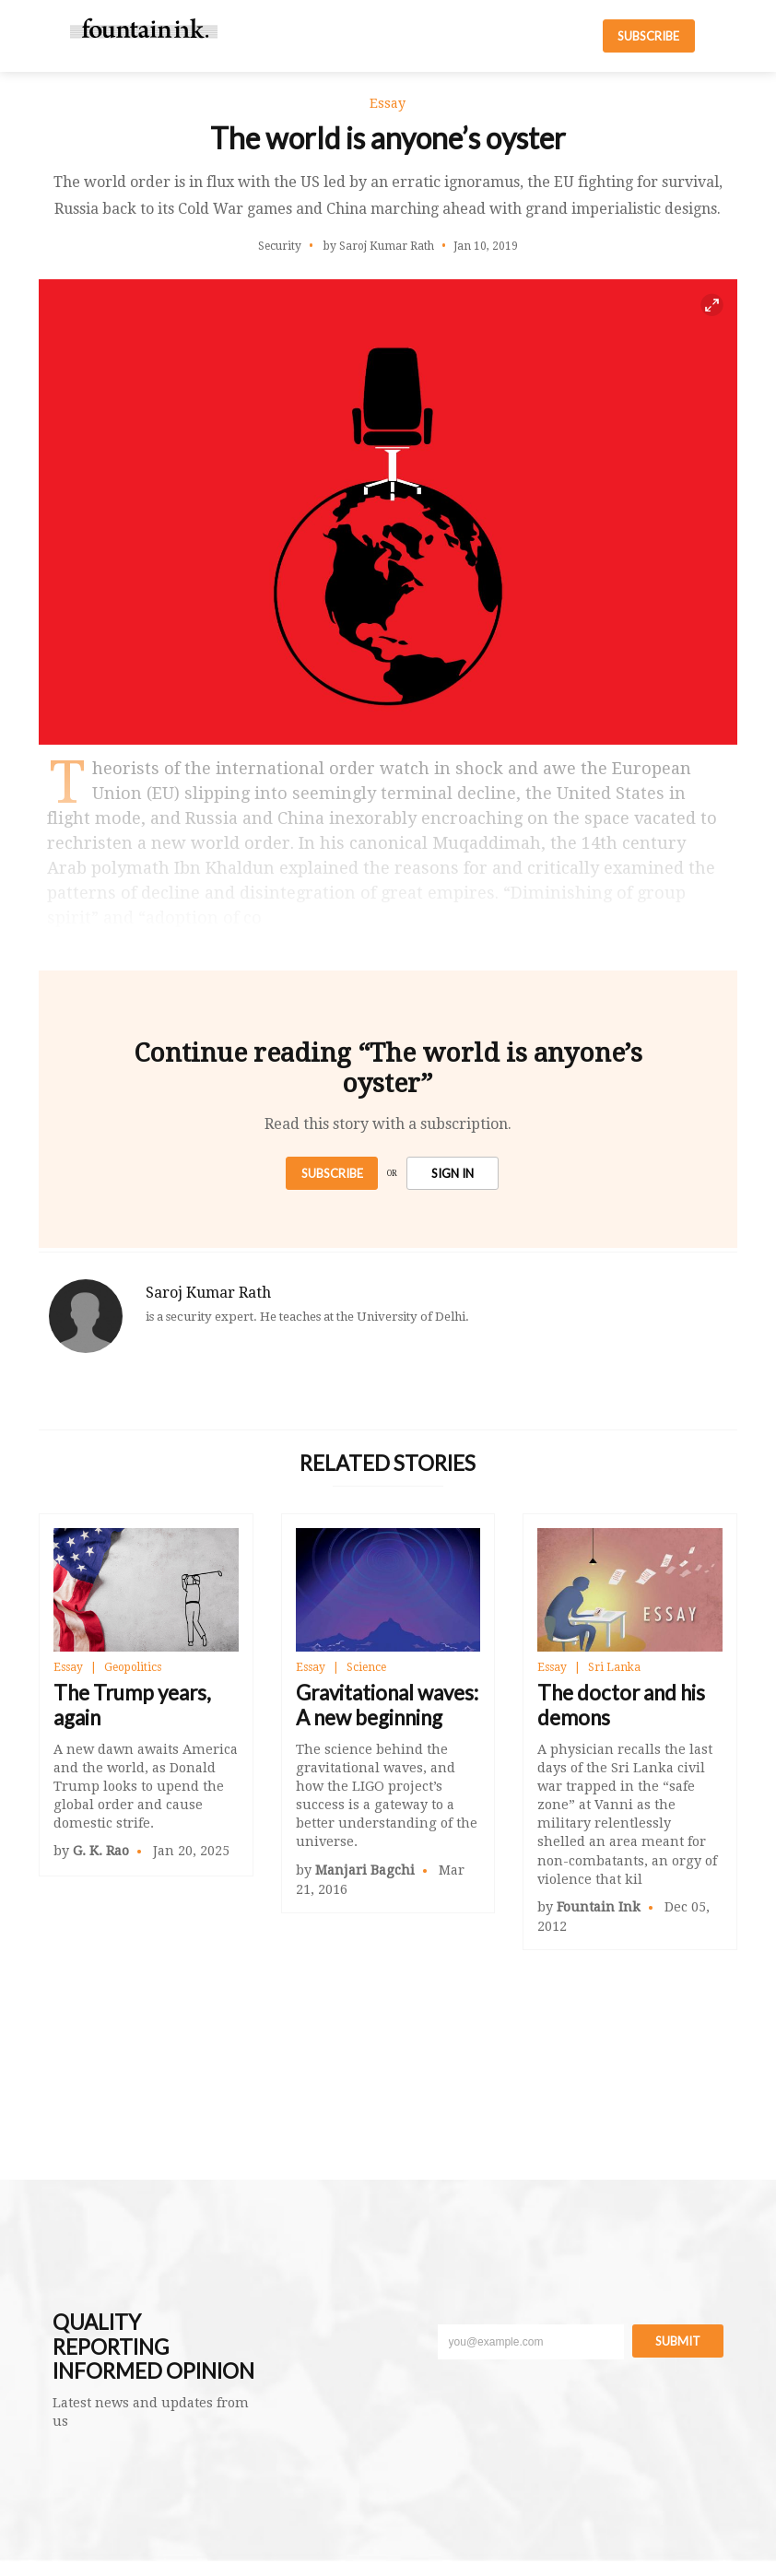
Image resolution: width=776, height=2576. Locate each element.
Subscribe (332, 1173)
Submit (677, 2341)
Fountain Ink (599, 1907)
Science (366, 1667)
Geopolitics (132, 1667)
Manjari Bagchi (365, 1870)
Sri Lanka (614, 1667)
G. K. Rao (101, 1850)
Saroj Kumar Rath (208, 1292)
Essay (68, 1667)
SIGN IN (452, 1173)
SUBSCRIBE (648, 36)
